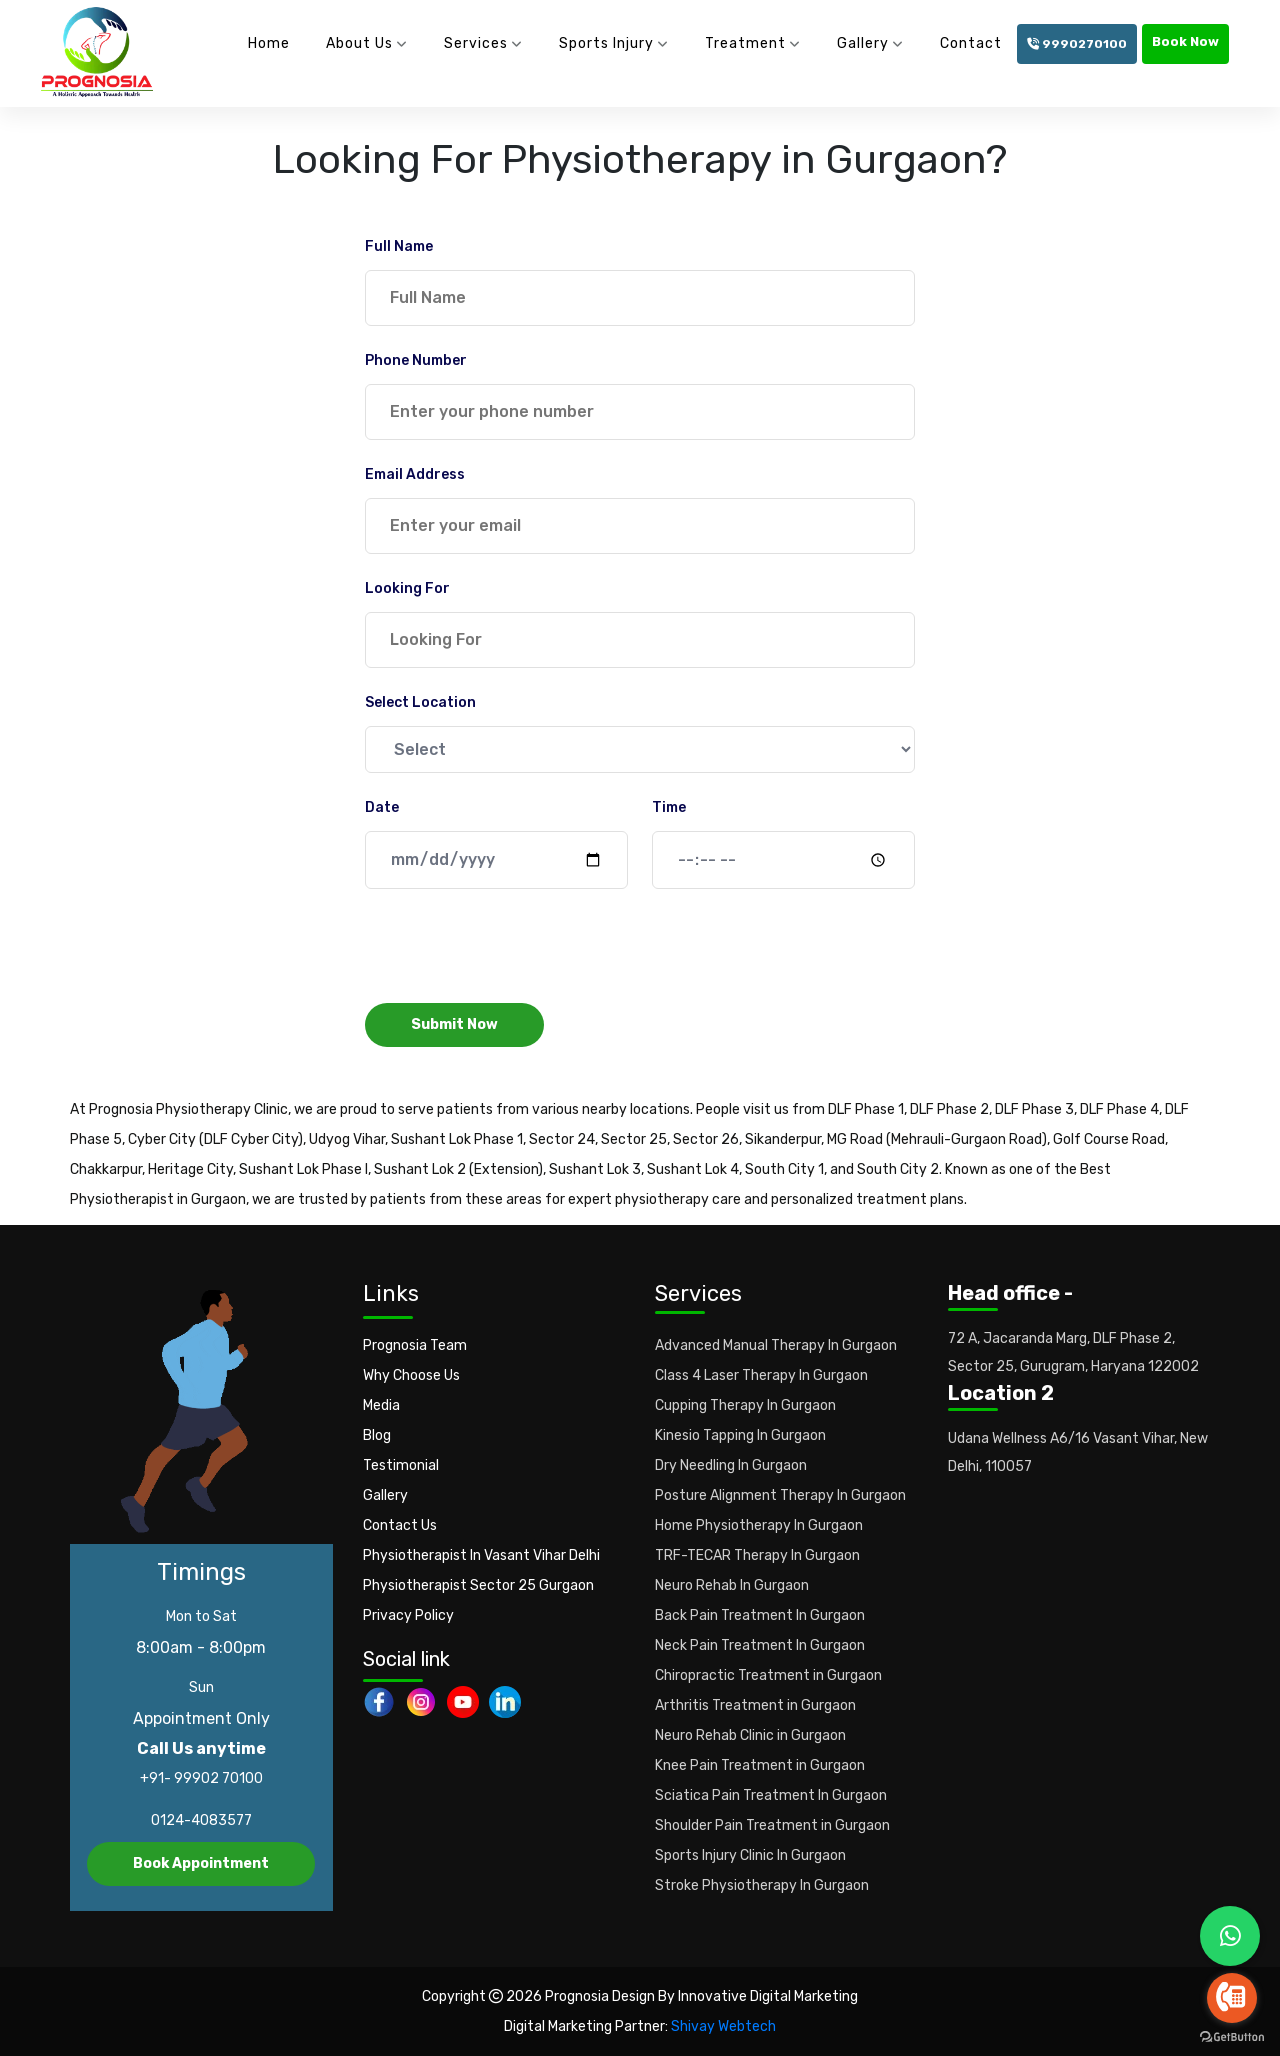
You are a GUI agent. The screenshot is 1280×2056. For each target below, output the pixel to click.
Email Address (415, 474)
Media (381, 1405)
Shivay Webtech (723, 2026)
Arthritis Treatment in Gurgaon (755, 1705)
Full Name (399, 246)
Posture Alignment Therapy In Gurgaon (780, 1495)
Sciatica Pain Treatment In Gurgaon (771, 1795)
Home (269, 43)
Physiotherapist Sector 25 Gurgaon (478, 1585)
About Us (359, 43)
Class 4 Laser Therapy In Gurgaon (761, 1375)
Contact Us (400, 1525)
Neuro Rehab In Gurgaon (732, 1585)
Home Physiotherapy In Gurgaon (759, 1525)
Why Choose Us (411, 1375)
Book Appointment (201, 1863)
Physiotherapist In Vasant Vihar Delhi (481, 1555)
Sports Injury (606, 43)
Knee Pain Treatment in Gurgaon (760, 1765)
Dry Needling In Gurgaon (731, 1465)
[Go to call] (1232, 1998)
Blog (377, 1435)
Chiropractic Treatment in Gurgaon (768, 1675)
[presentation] (517, 948)
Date (382, 807)
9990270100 (1077, 44)
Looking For (407, 588)
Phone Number (416, 360)
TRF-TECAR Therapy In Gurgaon (757, 1555)
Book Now (1185, 41)
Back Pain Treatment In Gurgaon (760, 1615)
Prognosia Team (415, 1345)
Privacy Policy (408, 1615)
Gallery (863, 43)
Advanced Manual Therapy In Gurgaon (776, 1345)
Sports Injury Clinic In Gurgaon (750, 1855)
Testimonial (401, 1465)
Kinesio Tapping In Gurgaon (740, 1435)
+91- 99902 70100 (201, 1778)
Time (669, 807)
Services (476, 43)
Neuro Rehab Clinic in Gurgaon (750, 1735)
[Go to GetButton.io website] (1232, 2036)
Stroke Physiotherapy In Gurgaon (762, 1885)
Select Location (420, 702)
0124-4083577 (201, 1820)
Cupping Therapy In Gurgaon (745, 1405)
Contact (971, 43)
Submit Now (454, 1024)
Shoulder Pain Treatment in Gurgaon (772, 1825)
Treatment (745, 43)
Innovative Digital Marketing (768, 1996)
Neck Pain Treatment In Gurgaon (760, 1645)
